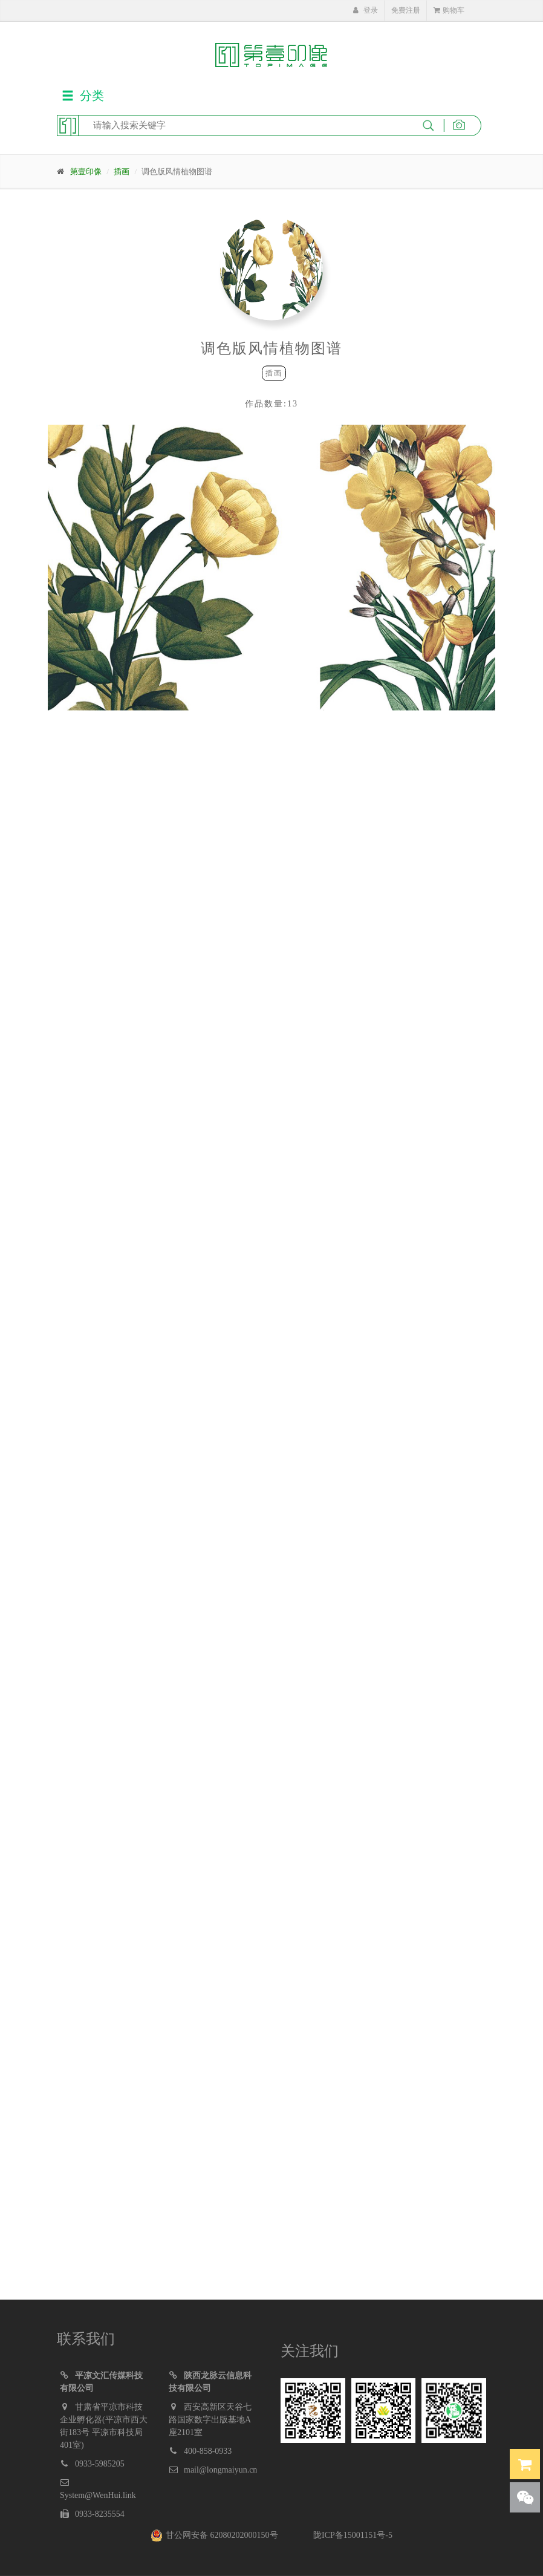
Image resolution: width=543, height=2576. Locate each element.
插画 (121, 171)
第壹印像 (86, 171)
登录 (365, 10)
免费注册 (405, 10)
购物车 (449, 10)
